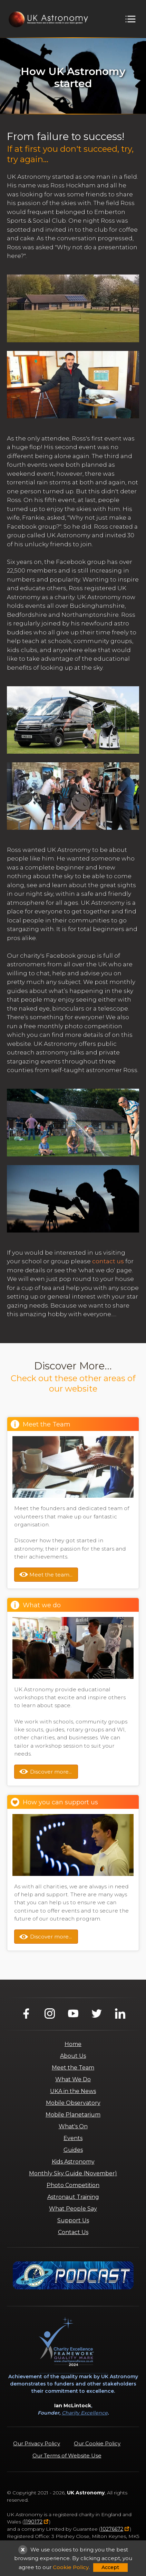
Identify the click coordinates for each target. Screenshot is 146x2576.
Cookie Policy (71, 2567)
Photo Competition (73, 2185)
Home (73, 2044)
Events (73, 2138)
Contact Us (73, 2232)
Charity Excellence (85, 2413)
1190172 (33, 2522)
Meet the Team (73, 2067)
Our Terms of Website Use (66, 2455)
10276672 (111, 2529)
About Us (73, 2056)
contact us (108, 1261)
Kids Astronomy (73, 2161)
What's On (73, 2126)
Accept (110, 2567)
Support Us (73, 2220)
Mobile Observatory (73, 2103)
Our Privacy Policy (36, 2443)
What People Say (73, 2208)
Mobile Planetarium (73, 2114)
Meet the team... (50, 1574)
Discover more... (51, 1771)
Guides (73, 2150)
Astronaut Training (73, 2197)
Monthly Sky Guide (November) (73, 2173)
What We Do (73, 2079)
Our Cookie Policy (97, 2443)
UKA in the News (73, 2091)
